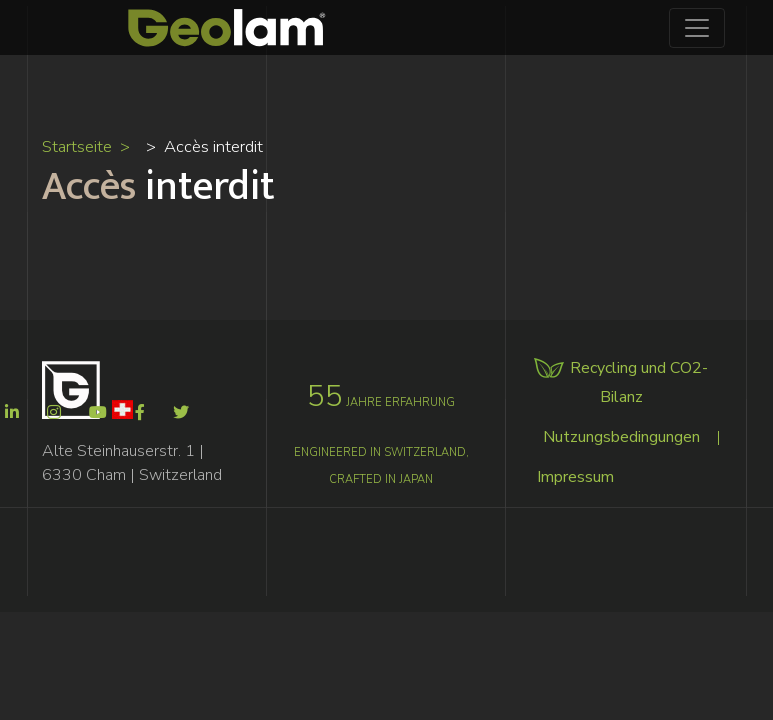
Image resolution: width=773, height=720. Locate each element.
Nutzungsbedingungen (621, 437)
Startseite (77, 146)
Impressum (575, 477)
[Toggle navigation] (697, 28)
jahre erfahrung (381, 402)
